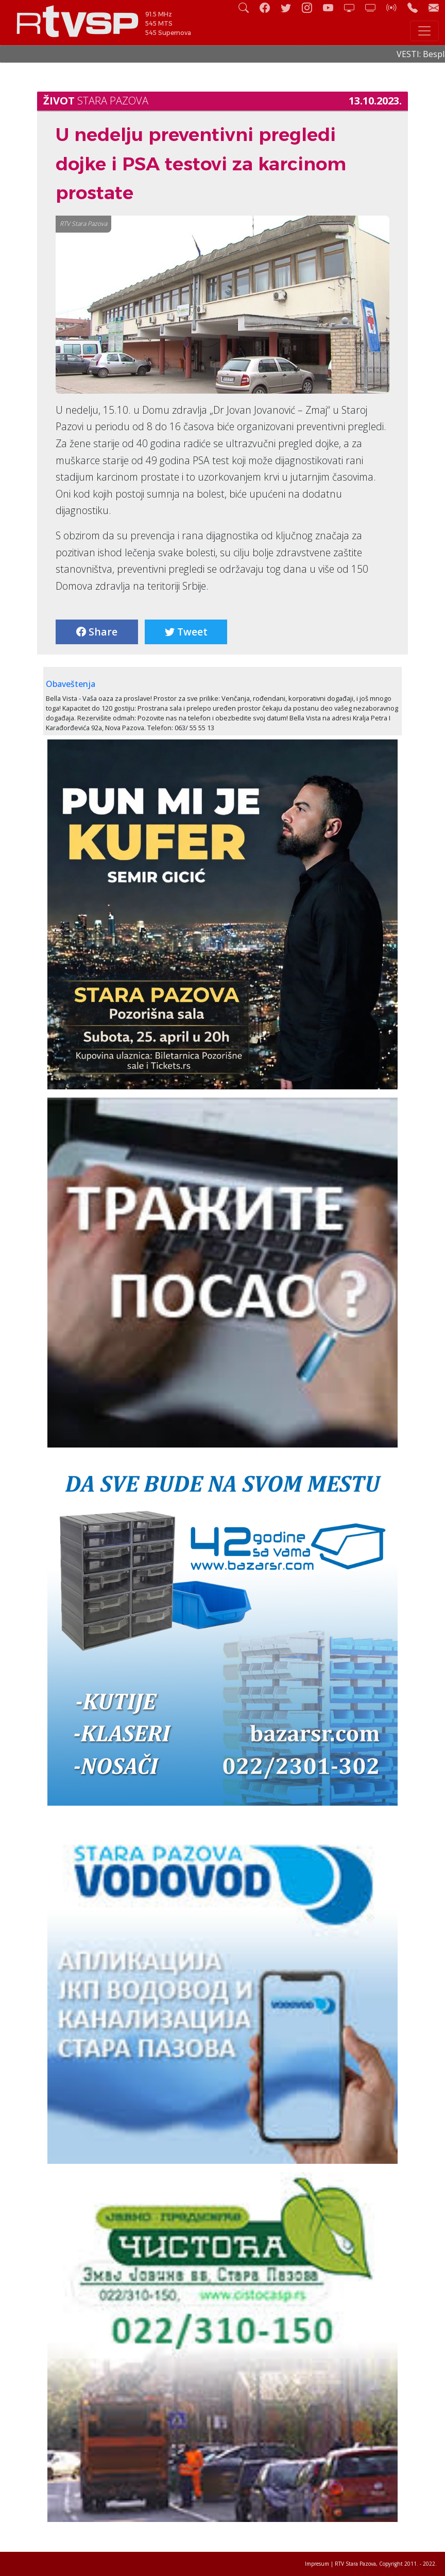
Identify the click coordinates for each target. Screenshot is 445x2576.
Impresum (317, 2563)
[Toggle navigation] (424, 31)
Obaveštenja (70, 684)
